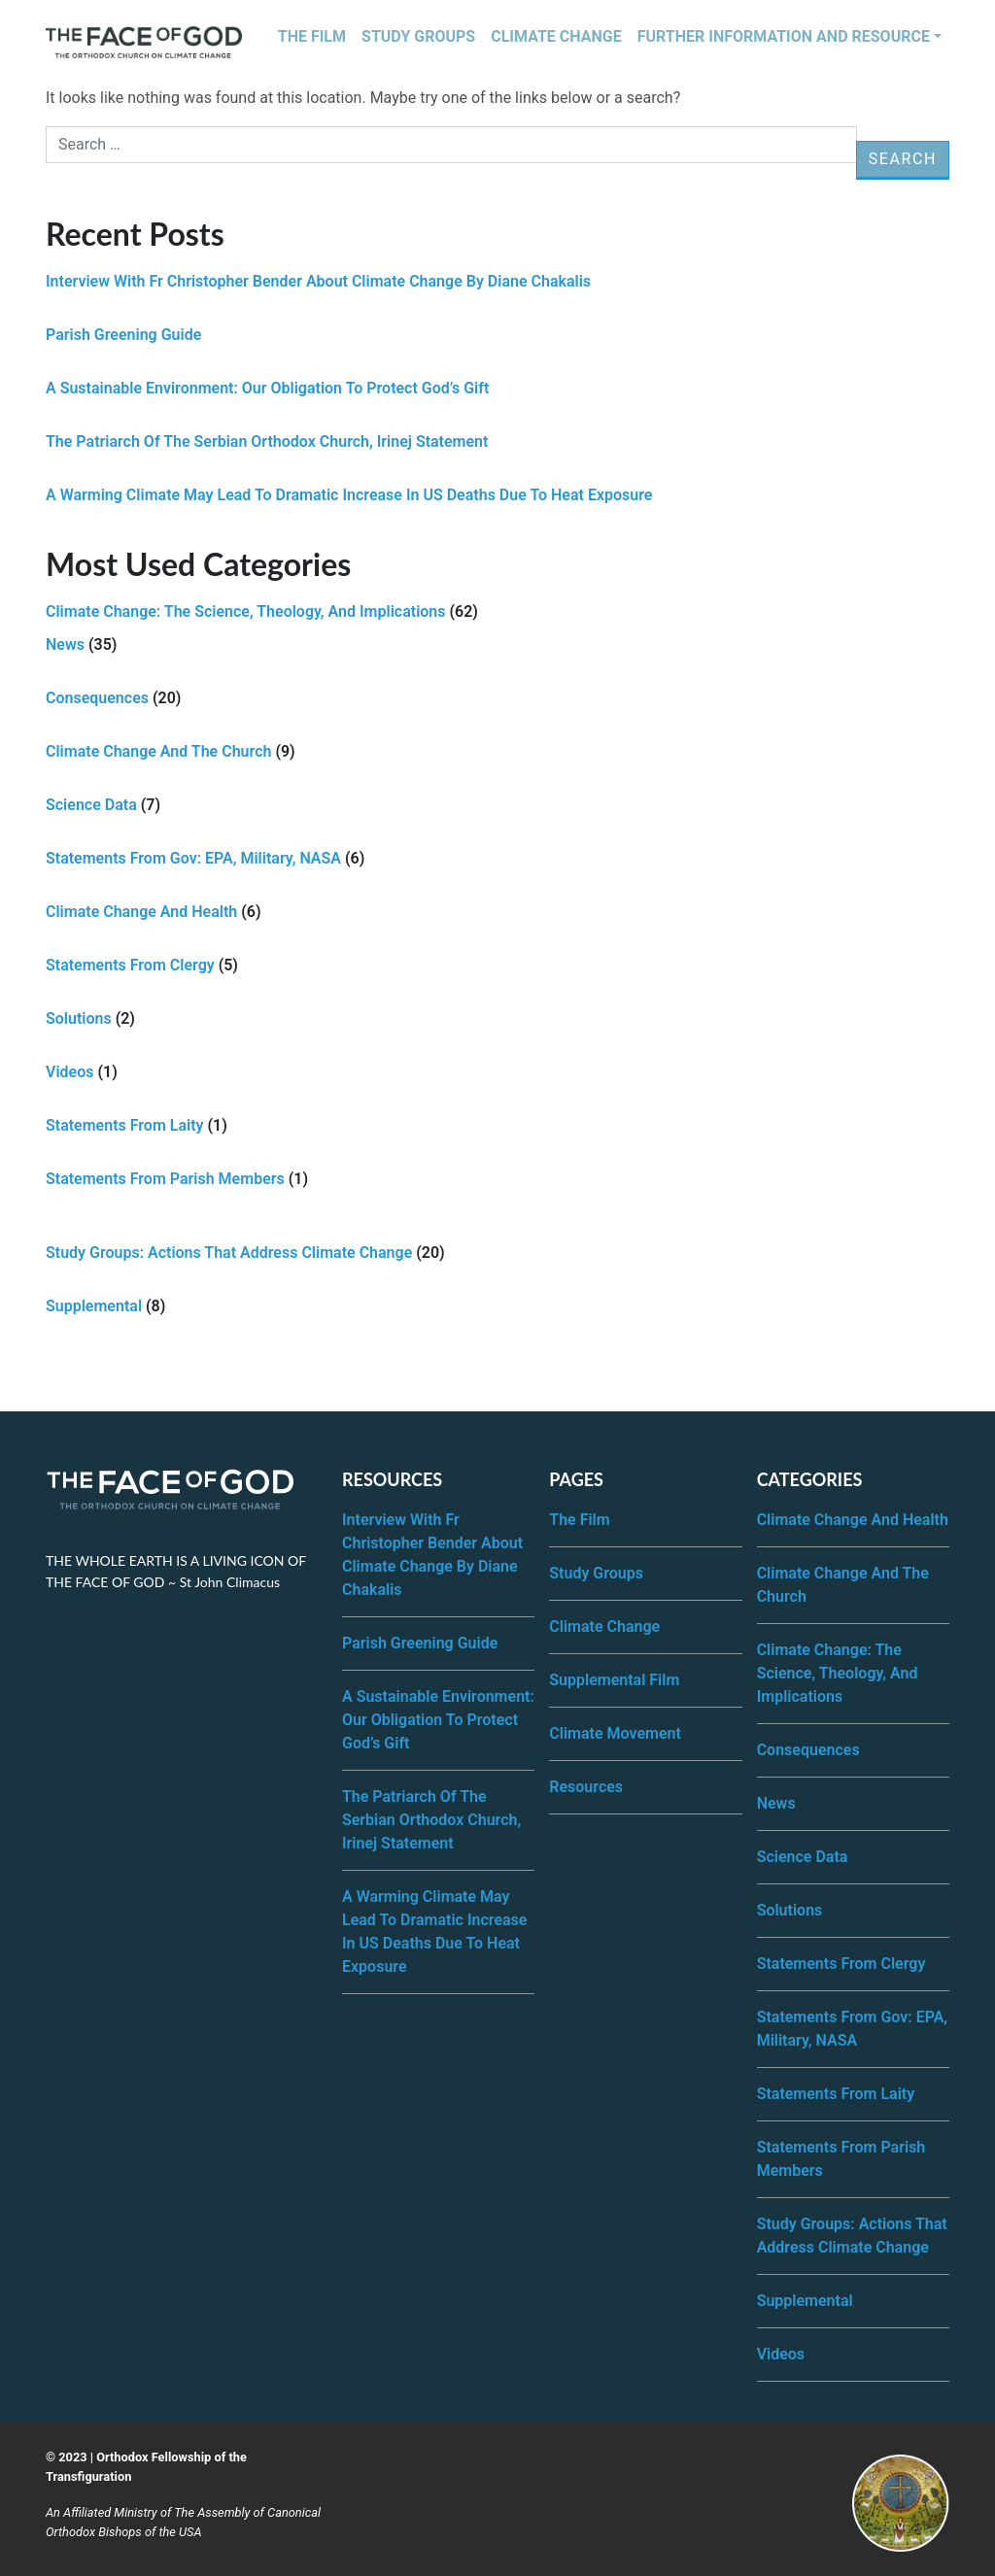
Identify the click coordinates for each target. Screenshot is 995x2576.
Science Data (91, 805)
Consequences (97, 698)
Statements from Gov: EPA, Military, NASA (193, 858)
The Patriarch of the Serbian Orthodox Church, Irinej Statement (267, 441)
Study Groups (418, 36)
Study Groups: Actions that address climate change (229, 1252)
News (65, 644)
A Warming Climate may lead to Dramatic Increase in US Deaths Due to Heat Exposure (349, 495)
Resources (586, 1787)
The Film (312, 36)
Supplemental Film (614, 1680)
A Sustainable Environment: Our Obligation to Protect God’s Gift (267, 388)
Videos (69, 1072)
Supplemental (94, 1306)
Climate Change (556, 36)
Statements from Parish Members (165, 1178)
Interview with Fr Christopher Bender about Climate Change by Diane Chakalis (318, 281)
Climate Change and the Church (158, 751)
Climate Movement (615, 1733)
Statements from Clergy (130, 965)
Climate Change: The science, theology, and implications (246, 611)
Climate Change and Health (141, 911)
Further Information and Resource (783, 36)
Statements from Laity (125, 1125)
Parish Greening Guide (123, 334)
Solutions (79, 1018)
